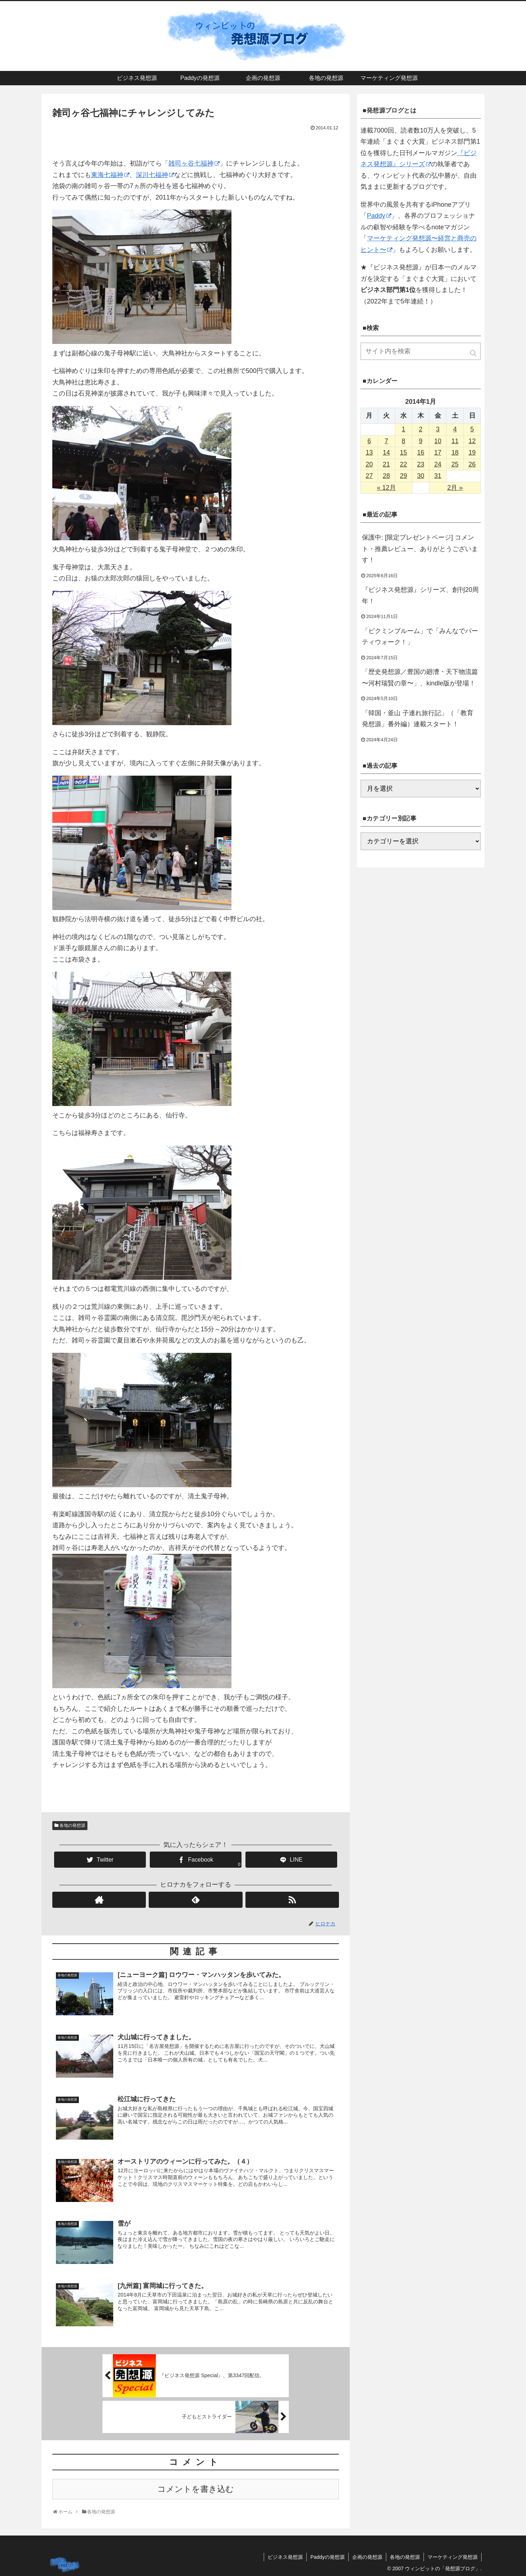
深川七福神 (155, 174)
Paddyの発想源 (327, 2557)
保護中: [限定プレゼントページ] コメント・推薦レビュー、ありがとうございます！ (420, 549)
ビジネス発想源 (285, 2557)
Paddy (379, 215)
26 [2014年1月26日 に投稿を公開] (472, 464)
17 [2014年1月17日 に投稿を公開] (437, 452)
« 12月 (386, 487)
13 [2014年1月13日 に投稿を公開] (369, 452)
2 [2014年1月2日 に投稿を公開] (420, 429)
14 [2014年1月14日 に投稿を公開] (386, 452)
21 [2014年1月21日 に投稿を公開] (386, 464)
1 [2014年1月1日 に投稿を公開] (403, 429)
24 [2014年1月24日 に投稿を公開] (437, 464)
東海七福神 (110, 174)
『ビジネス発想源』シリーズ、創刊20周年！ (420, 595)
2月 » (455, 487)
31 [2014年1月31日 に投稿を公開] (437, 475)
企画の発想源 (367, 2557)
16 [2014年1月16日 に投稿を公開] (420, 452)
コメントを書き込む (195, 2489)
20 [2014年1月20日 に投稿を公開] (369, 464)
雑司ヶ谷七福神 (194, 163)
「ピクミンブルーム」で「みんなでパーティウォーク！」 (420, 636)
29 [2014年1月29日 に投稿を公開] (403, 475)
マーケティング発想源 (452, 2557)
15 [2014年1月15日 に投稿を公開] (403, 452)
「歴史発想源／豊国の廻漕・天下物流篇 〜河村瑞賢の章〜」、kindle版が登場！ (420, 677)
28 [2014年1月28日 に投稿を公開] (386, 475)
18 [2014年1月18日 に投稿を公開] (455, 452)
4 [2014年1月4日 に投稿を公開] (455, 429)
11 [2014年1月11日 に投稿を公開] (455, 441)
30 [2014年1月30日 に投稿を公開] (420, 475)
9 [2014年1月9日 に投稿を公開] (420, 441)
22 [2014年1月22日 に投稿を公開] (403, 464)
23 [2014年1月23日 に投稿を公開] (420, 464)
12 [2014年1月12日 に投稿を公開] (472, 441)
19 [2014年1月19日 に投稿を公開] (472, 452)
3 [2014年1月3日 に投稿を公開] (438, 429)
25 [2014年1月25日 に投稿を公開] (455, 464)
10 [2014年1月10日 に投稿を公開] (437, 441)
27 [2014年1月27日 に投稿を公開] (369, 475)
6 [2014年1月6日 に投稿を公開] (369, 441)
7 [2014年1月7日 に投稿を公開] (386, 441)
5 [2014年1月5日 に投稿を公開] (472, 429)
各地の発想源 (72, 1825)
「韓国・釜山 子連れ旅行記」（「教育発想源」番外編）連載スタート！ (417, 718)
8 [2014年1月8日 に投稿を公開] (403, 441)
